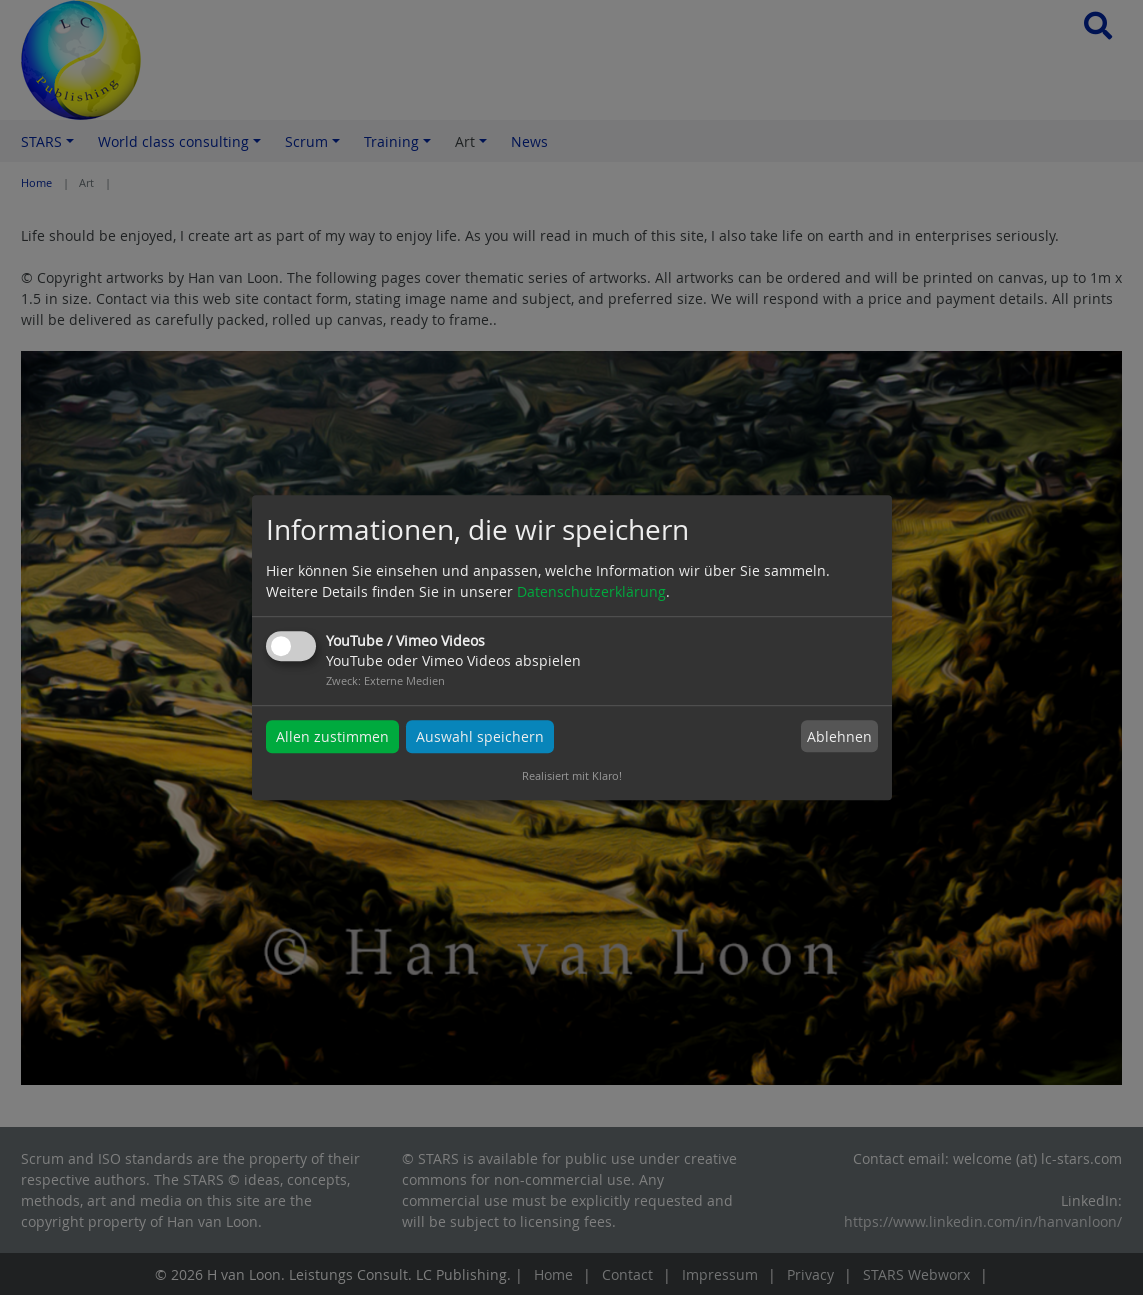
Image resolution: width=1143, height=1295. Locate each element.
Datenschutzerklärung (591, 591)
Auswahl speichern (480, 736)
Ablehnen (839, 736)
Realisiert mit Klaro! (572, 775)
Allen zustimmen (332, 736)
